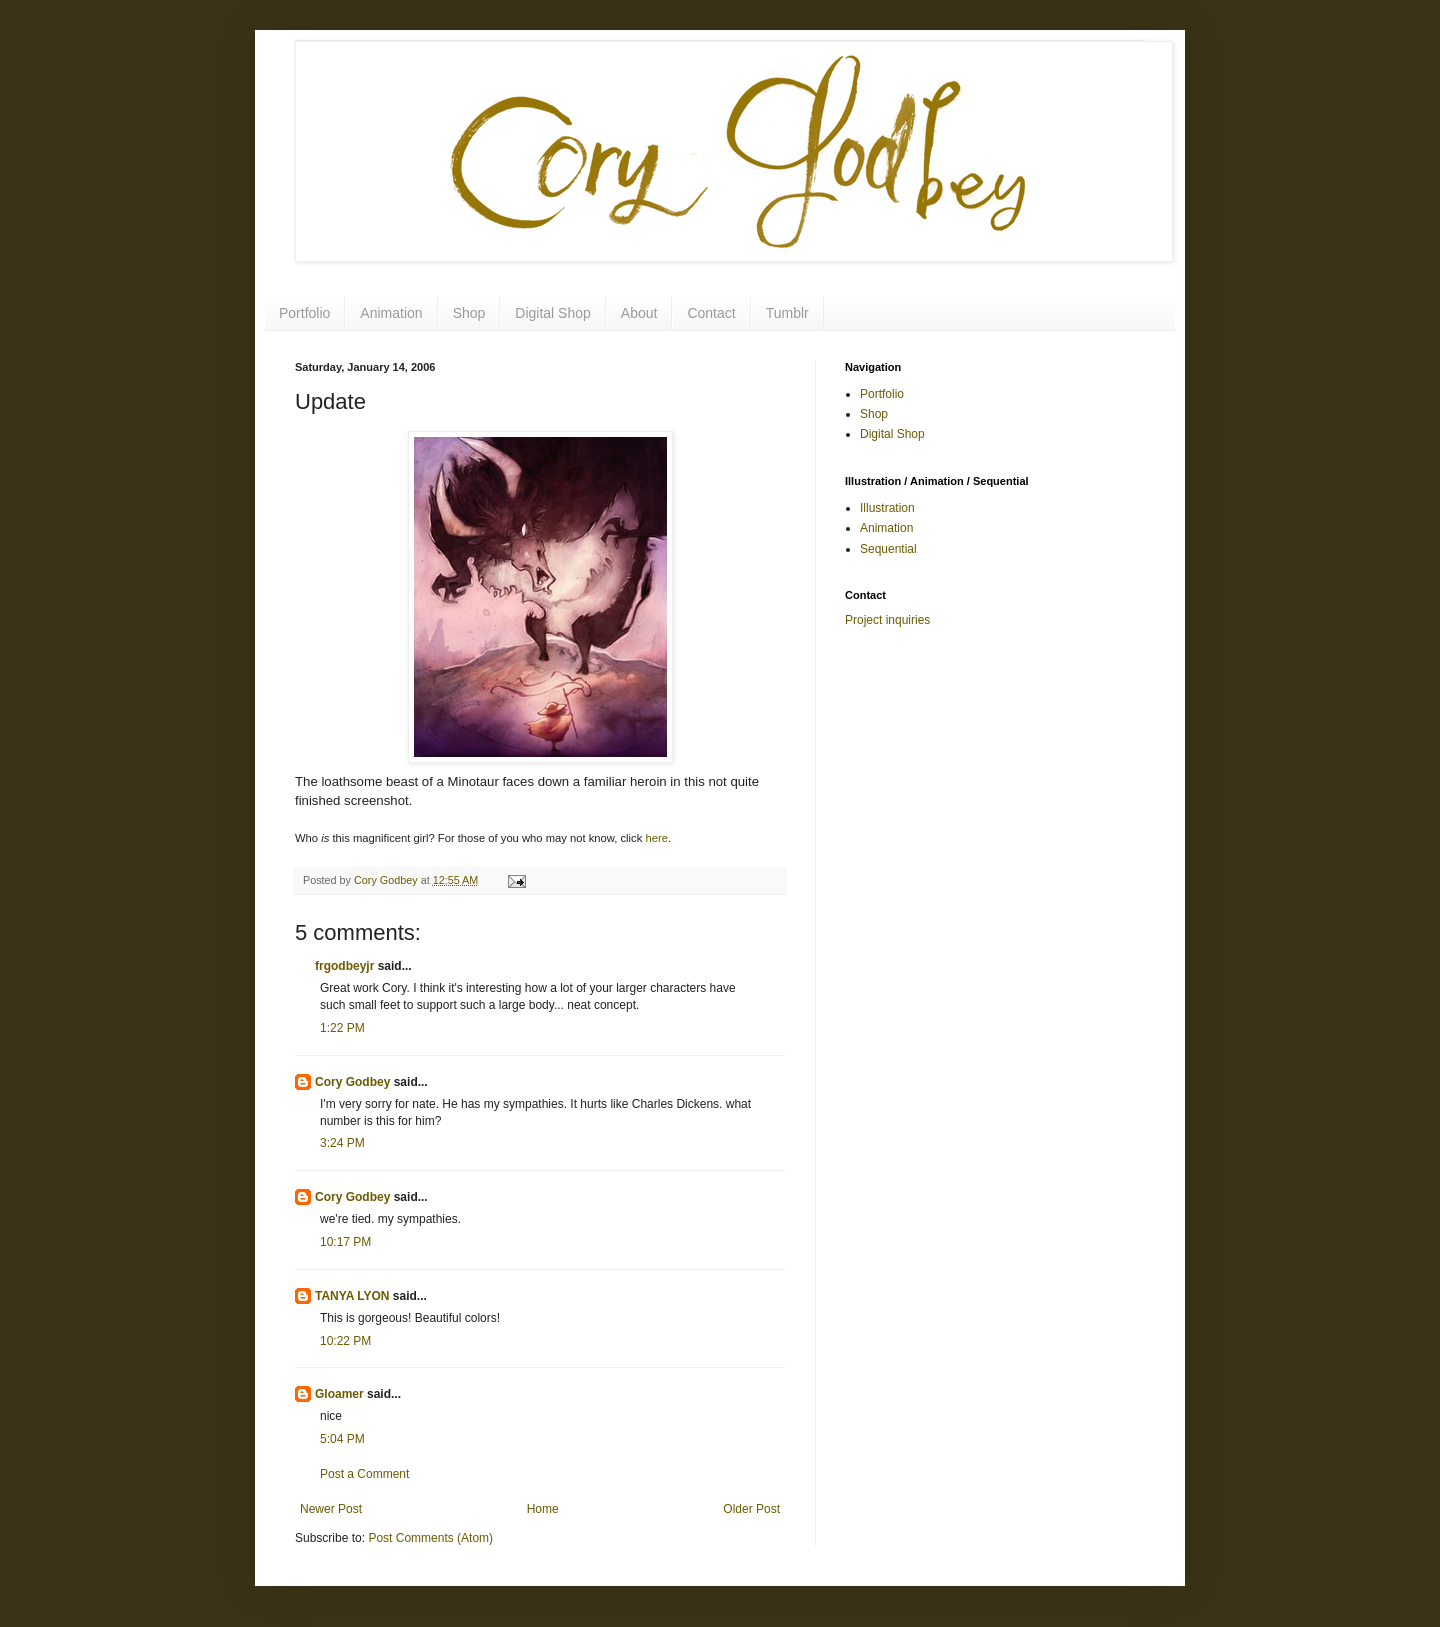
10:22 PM (345, 1341)
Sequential (888, 549)
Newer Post (331, 1509)
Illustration (887, 508)
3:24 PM (342, 1143)
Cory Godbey (352, 1082)
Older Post (751, 1509)
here (656, 838)
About (639, 313)
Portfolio (304, 313)
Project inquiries (887, 620)
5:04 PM (342, 1439)
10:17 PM (345, 1242)
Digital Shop (553, 313)
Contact (711, 313)
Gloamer (339, 1394)
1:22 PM (342, 1028)
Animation (391, 313)
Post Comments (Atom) (430, 1538)
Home (543, 1509)
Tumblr (787, 313)
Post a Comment (364, 1474)
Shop (469, 313)
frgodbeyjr (344, 966)
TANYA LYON (352, 1296)
